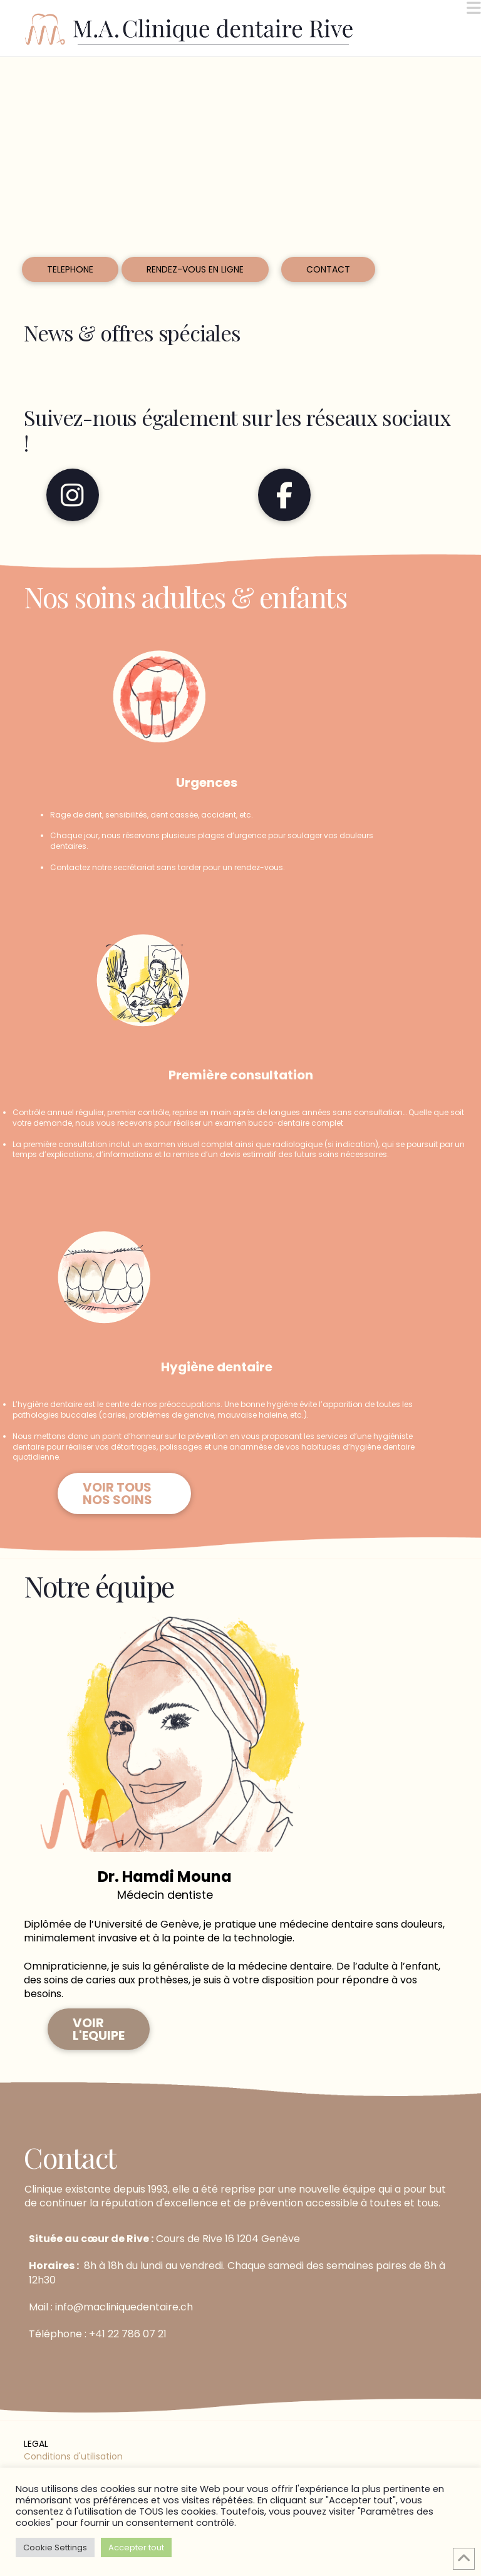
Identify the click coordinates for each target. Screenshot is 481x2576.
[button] (474, 8)
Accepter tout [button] (136, 2547)
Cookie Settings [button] (55, 2547)
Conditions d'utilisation (73, 2456)
